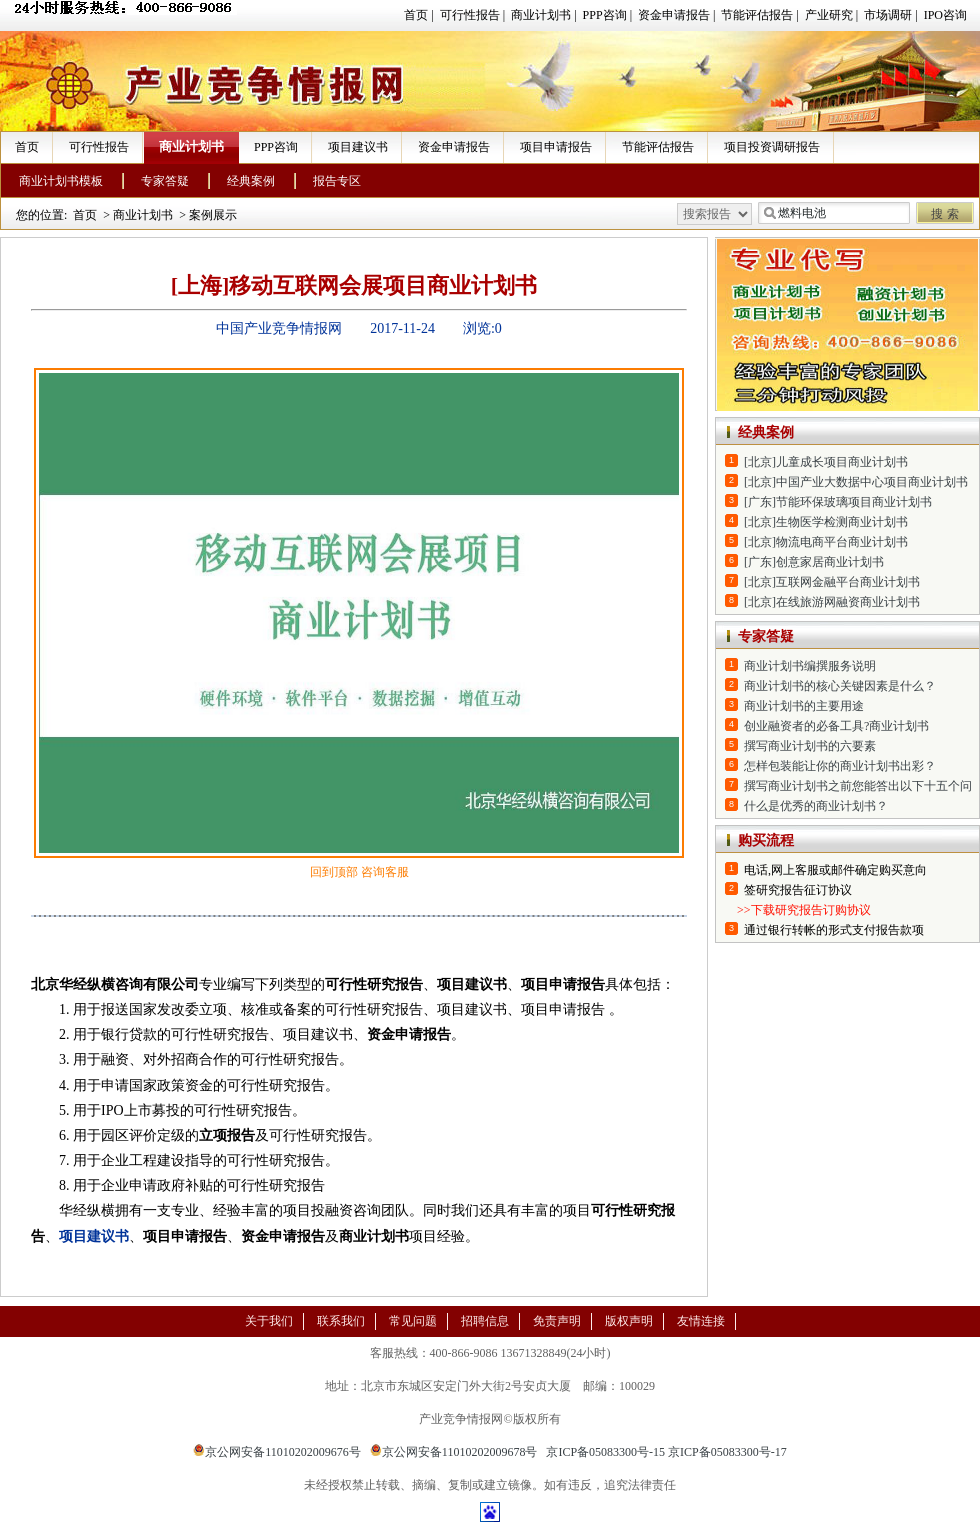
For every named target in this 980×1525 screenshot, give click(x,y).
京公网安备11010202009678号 (454, 1452)
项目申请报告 (556, 147)
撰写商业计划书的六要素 (810, 746)
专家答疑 (165, 181)
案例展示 (213, 215)
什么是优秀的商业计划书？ (816, 806)
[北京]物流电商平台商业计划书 (826, 542)
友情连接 (701, 1321)
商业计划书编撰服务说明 (810, 666)
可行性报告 (470, 15)
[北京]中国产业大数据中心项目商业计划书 (856, 482)
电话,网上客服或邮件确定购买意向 (835, 870)
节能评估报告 (757, 15)
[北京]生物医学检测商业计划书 (826, 522)
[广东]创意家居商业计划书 (814, 562)
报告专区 (337, 181)
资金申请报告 (674, 15)
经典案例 (251, 181)
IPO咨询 (945, 15)
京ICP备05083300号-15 (605, 1452)
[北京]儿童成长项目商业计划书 (826, 462)
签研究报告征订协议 (798, 890)
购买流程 (766, 840)
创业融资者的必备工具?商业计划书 (836, 726)
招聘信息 (485, 1321)
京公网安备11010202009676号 (277, 1452)
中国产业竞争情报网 (279, 328)
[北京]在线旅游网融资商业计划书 (832, 602)
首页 (416, 15)
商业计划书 (541, 15)
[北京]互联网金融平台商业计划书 (832, 582)
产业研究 (829, 15)
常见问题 (413, 1321)
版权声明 (629, 1321)
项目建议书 (358, 147)
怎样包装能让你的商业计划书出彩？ (840, 766)
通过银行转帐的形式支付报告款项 (834, 930)
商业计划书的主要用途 (804, 706)
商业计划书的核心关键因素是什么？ (840, 686)
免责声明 (557, 1321)
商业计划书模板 (61, 181)
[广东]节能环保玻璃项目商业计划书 (838, 502)
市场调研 (888, 15)
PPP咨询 (605, 15)
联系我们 (341, 1321)
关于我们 (269, 1321)
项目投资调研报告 (772, 147)
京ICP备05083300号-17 (727, 1452)
